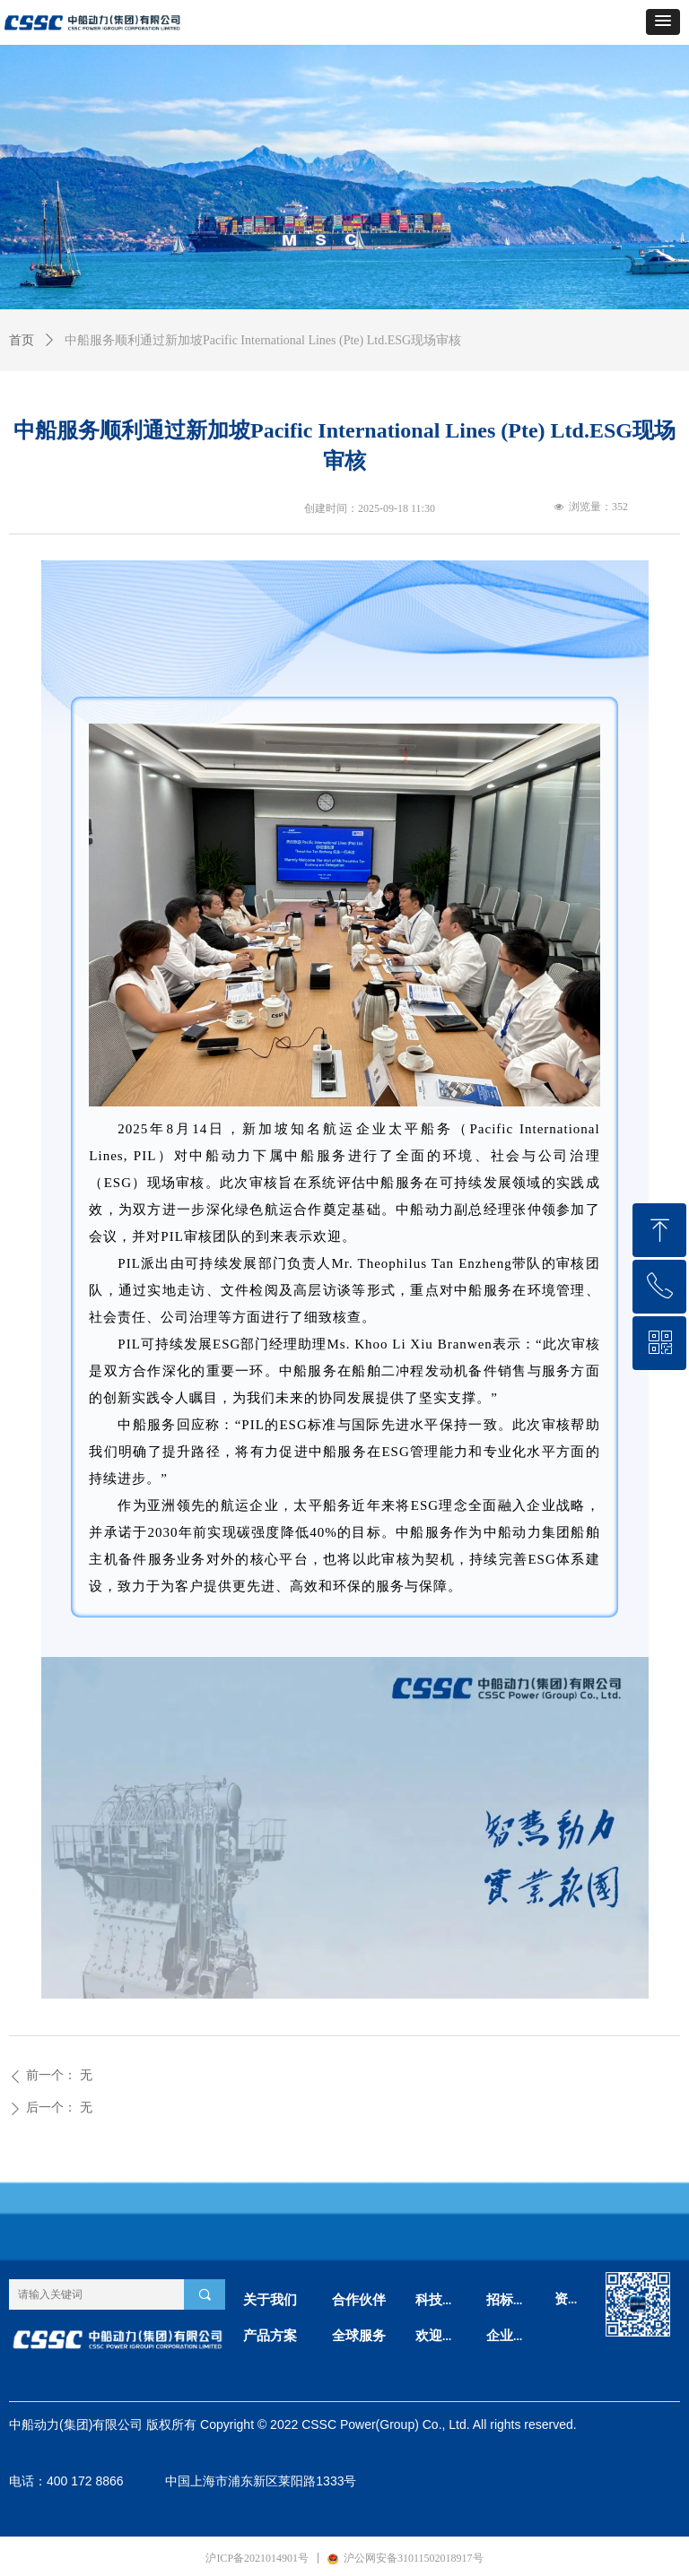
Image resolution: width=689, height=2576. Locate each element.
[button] (663, 22)
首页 (21, 340)
